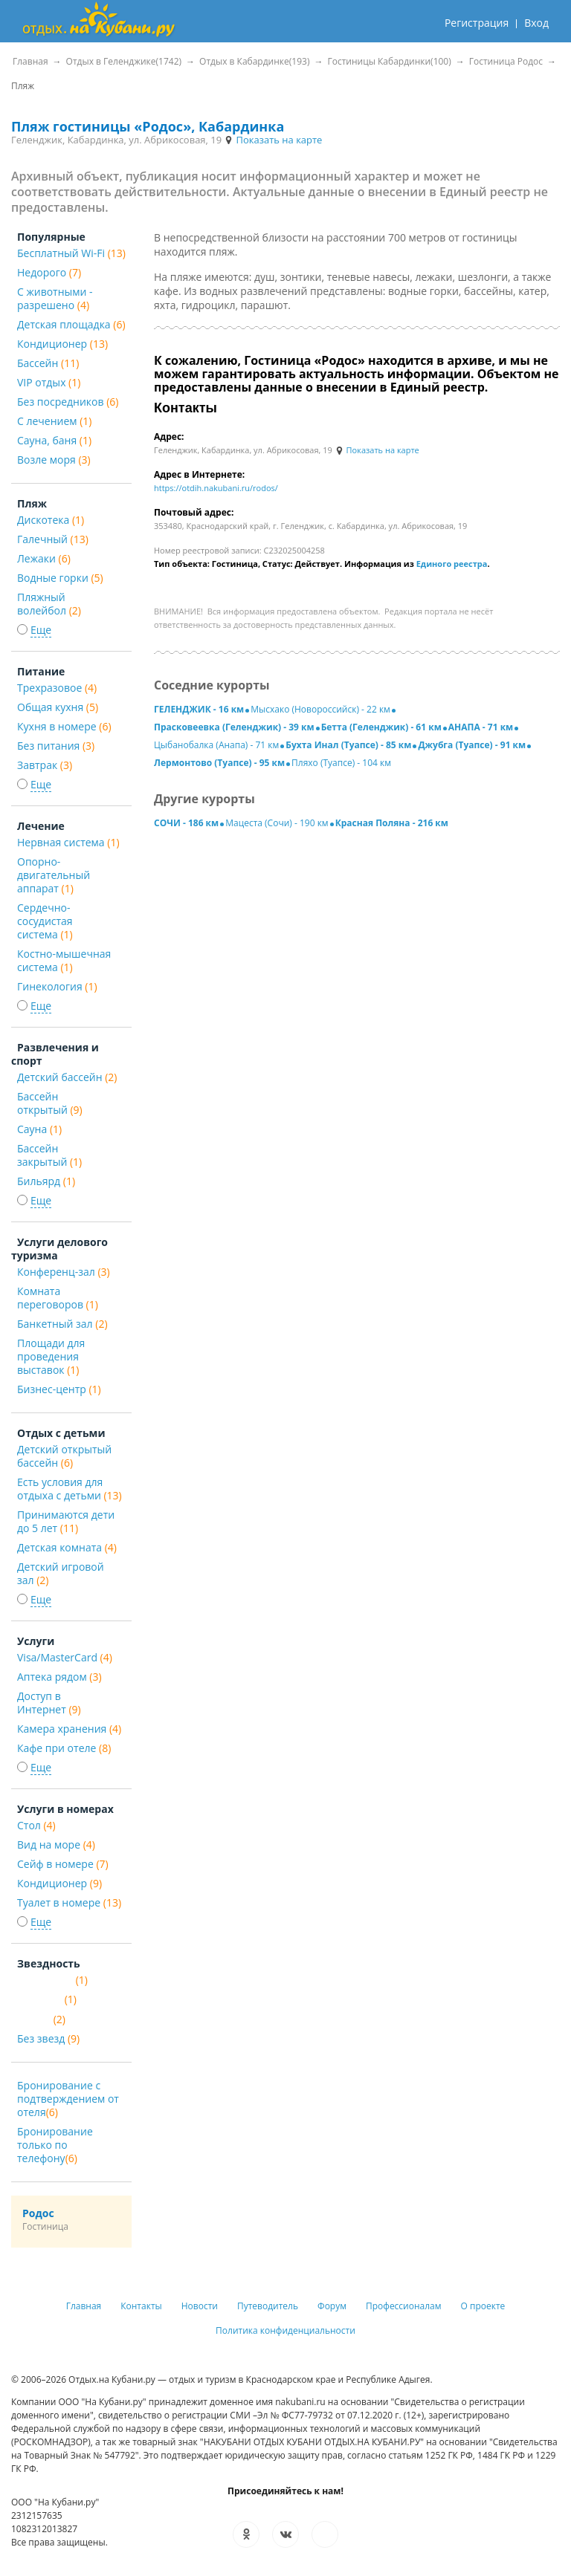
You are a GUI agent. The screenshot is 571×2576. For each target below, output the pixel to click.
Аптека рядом (59, 1677)
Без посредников (67, 402)
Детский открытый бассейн (64, 1456)
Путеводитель (267, 2306)
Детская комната (67, 1547)
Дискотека (50, 520)
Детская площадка (71, 324)
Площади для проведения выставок (51, 1356)
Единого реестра (452, 563)
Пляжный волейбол (49, 603)
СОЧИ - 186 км (186, 823)
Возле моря (54, 459)
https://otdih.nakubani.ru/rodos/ (216, 487)
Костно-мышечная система (64, 960)
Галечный (52, 539)
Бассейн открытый (50, 1103)
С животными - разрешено (55, 298)
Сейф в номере (63, 1864)
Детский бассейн (67, 1077)
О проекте (483, 2306)
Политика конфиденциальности (285, 2330)
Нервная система (68, 842)
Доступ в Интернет (49, 1702)
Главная (84, 2306)
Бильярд (46, 1181)
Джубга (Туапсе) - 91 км (472, 745)
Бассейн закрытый (49, 1155)
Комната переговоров (57, 1297)
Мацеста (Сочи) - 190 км (276, 823)
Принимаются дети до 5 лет (65, 1521)
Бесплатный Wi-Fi (71, 253)
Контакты (141, 2306)
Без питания (55, 746)
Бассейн (48, 363)
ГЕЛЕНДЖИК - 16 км (199, 709)
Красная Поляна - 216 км (391, 823)
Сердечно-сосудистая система (45, 921)
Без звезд (48, 2038)
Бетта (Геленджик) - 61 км (381, 727)
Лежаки (44, 558)
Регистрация (477, 23)
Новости (199, 2306)
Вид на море (56, 1844)
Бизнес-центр (59, 1389)
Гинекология (57, 986)
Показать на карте (273, 139)
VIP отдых (48, 382)
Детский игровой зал (60, 1573)
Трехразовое (57, 688)
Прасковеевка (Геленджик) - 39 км (234, 727)
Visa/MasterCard (64, 1657)
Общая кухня (57, 707)
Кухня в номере (64, 726)
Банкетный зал (62, 1324)
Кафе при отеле (64, 1748)
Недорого (49, 272)
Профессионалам (404, 2306)
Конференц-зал (63, 1272)
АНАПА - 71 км (480, 727)
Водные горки (60, 578)
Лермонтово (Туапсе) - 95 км (219, 762)
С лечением (54, 421)
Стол (36, 1825)
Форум (331, 2306)
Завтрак (44, 765)
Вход (536, 23)
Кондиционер (62, 344)
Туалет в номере (69, 1902)
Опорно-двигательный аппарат (53, 874)
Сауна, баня (54, 440)
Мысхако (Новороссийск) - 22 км (320, 709)
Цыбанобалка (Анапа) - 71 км (216, 745)
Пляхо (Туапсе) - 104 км (341, 762)
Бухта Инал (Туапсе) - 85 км (348, 745)
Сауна (39, 1129)
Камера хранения (69, 1729)
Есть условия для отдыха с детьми (69, 1488)
